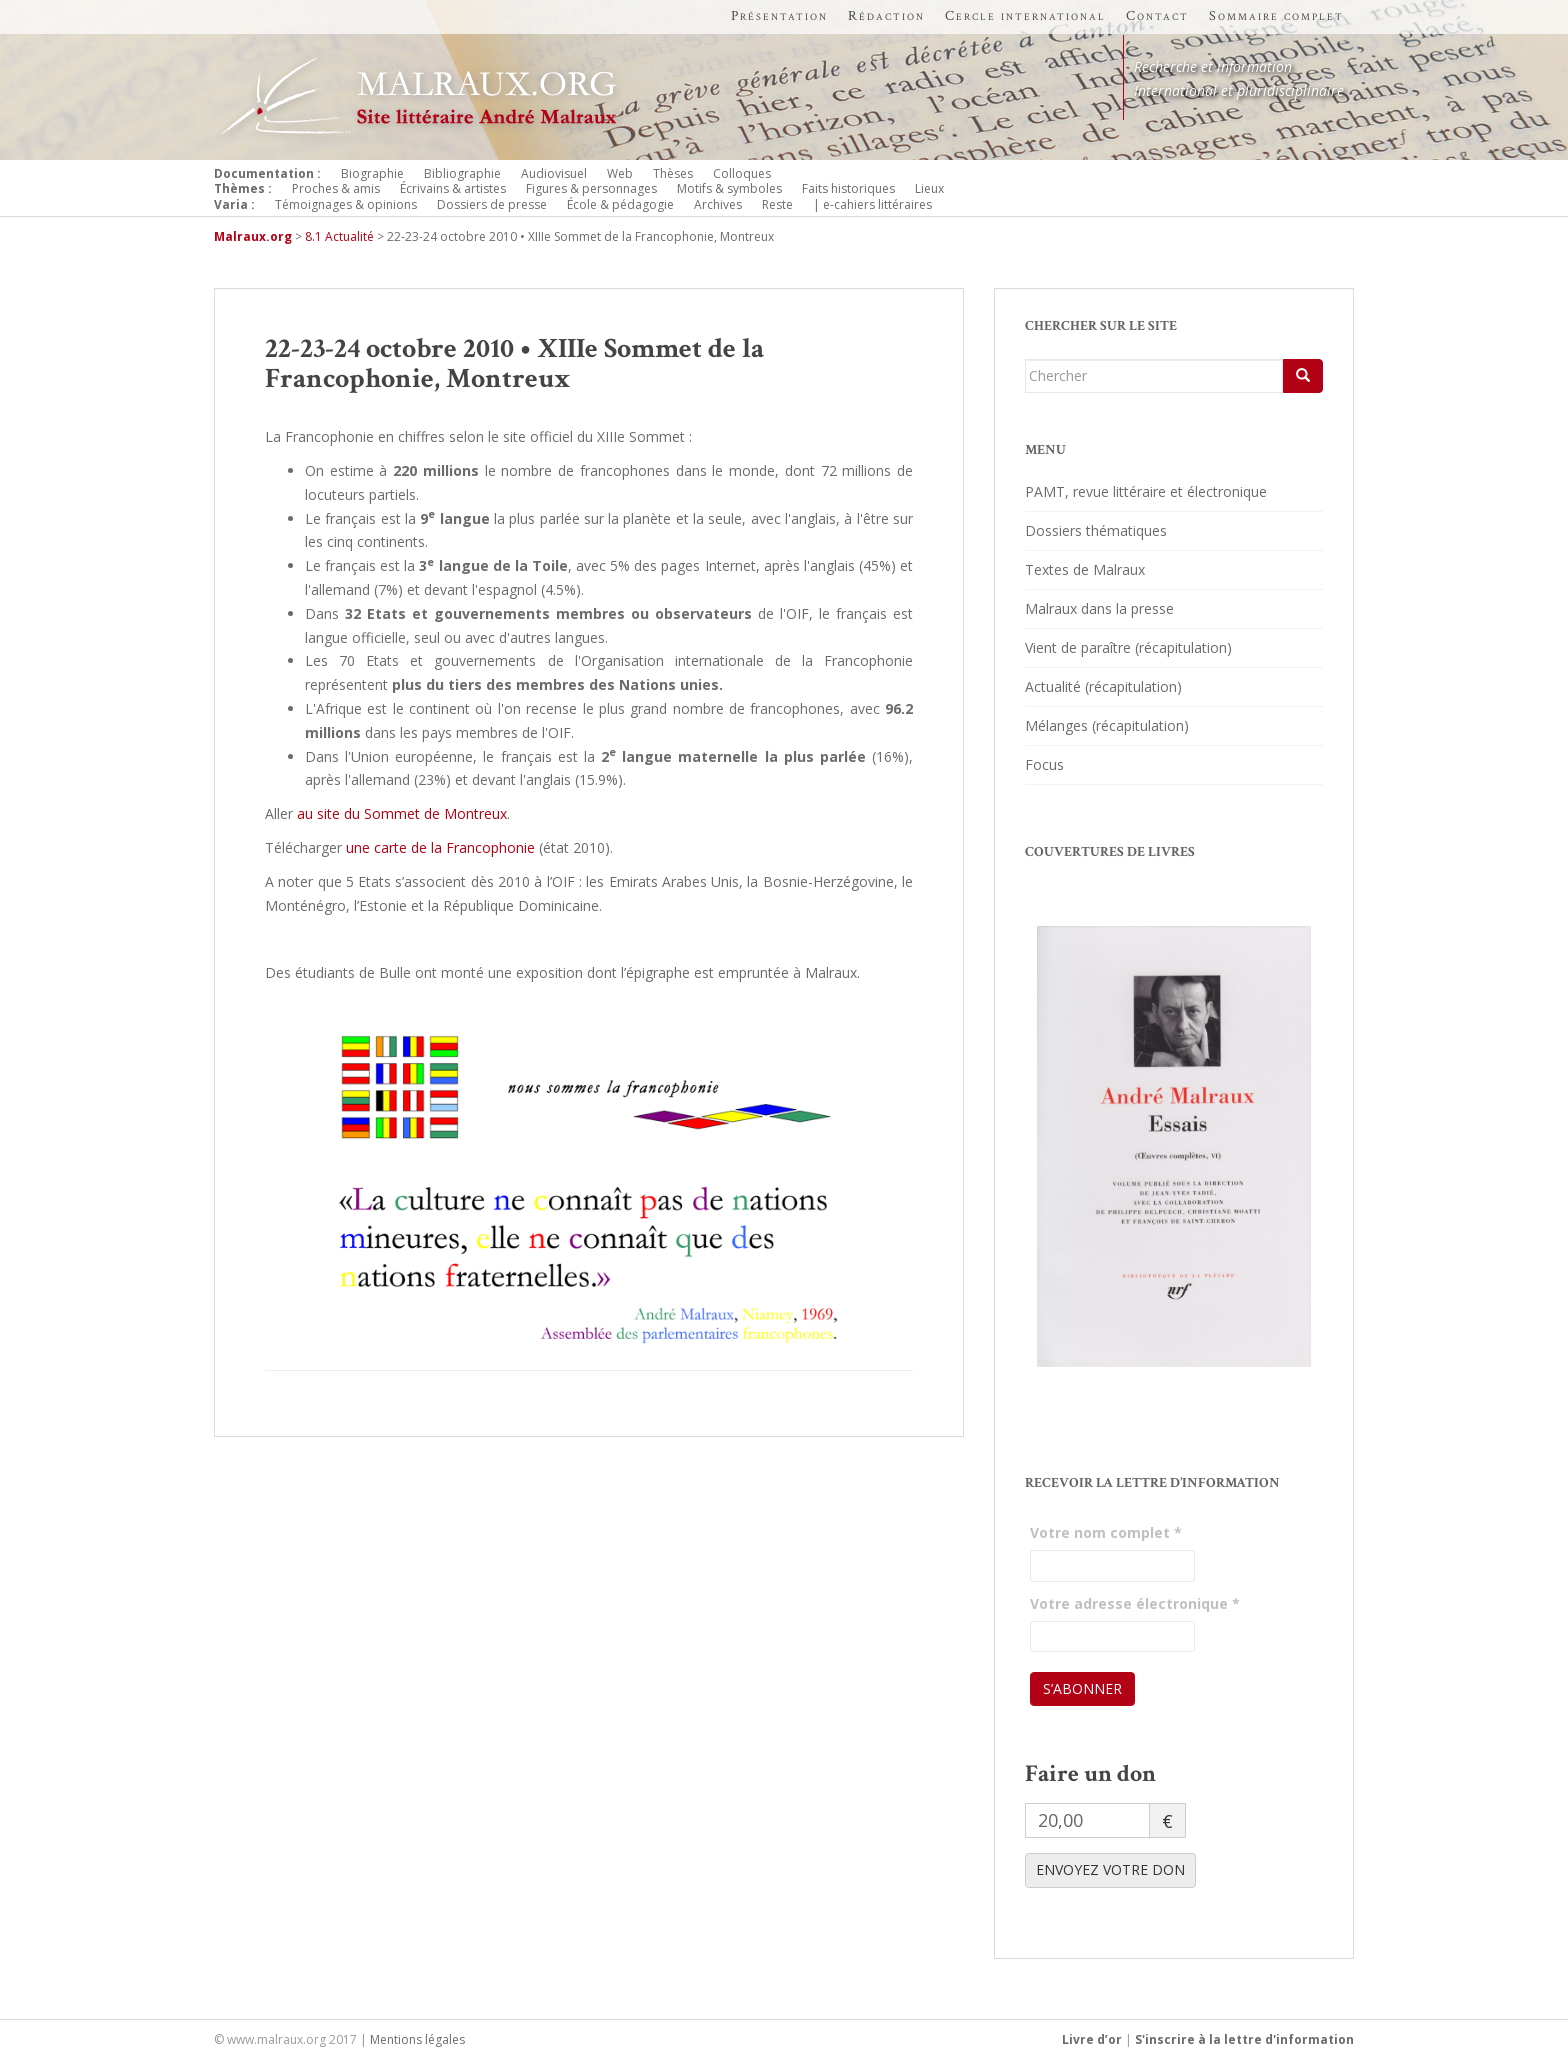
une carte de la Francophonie (440, 847)
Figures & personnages (591, 188)
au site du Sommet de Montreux (402, 813)
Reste (777, 204)
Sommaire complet (1276, 16)
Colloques (742, 173)
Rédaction (886, 16)
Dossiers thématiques (1096, 530)
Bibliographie (462, 173)
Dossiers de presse (492, 204)
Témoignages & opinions (346, 204)
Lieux (929, 188)
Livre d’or (1092, 2039)
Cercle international (1025, 16)
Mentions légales (417, 2039)
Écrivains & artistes (453, 188)
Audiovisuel (554, 173)
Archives (718, 204)
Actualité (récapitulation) (1103, 686)
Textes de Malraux (1085, 569)
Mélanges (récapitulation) (1107, 725)
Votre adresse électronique (1135, 1603)
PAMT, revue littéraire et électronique (1146, 491)
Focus (1044, 764)
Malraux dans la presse (1099, 608)
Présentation (779, 16)
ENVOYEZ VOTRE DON (1110, 1869)
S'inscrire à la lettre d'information (1244, 2039)
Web (620, 173)
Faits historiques (848, 188)
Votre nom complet (1106, 1532)
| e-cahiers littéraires (872, 204)
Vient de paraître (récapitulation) (1128, 647)
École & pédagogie (620, 204)
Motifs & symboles (729, 188)
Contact (1157, 16)
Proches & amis (336, 188)
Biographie (372, 173)
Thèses (673, 173)
